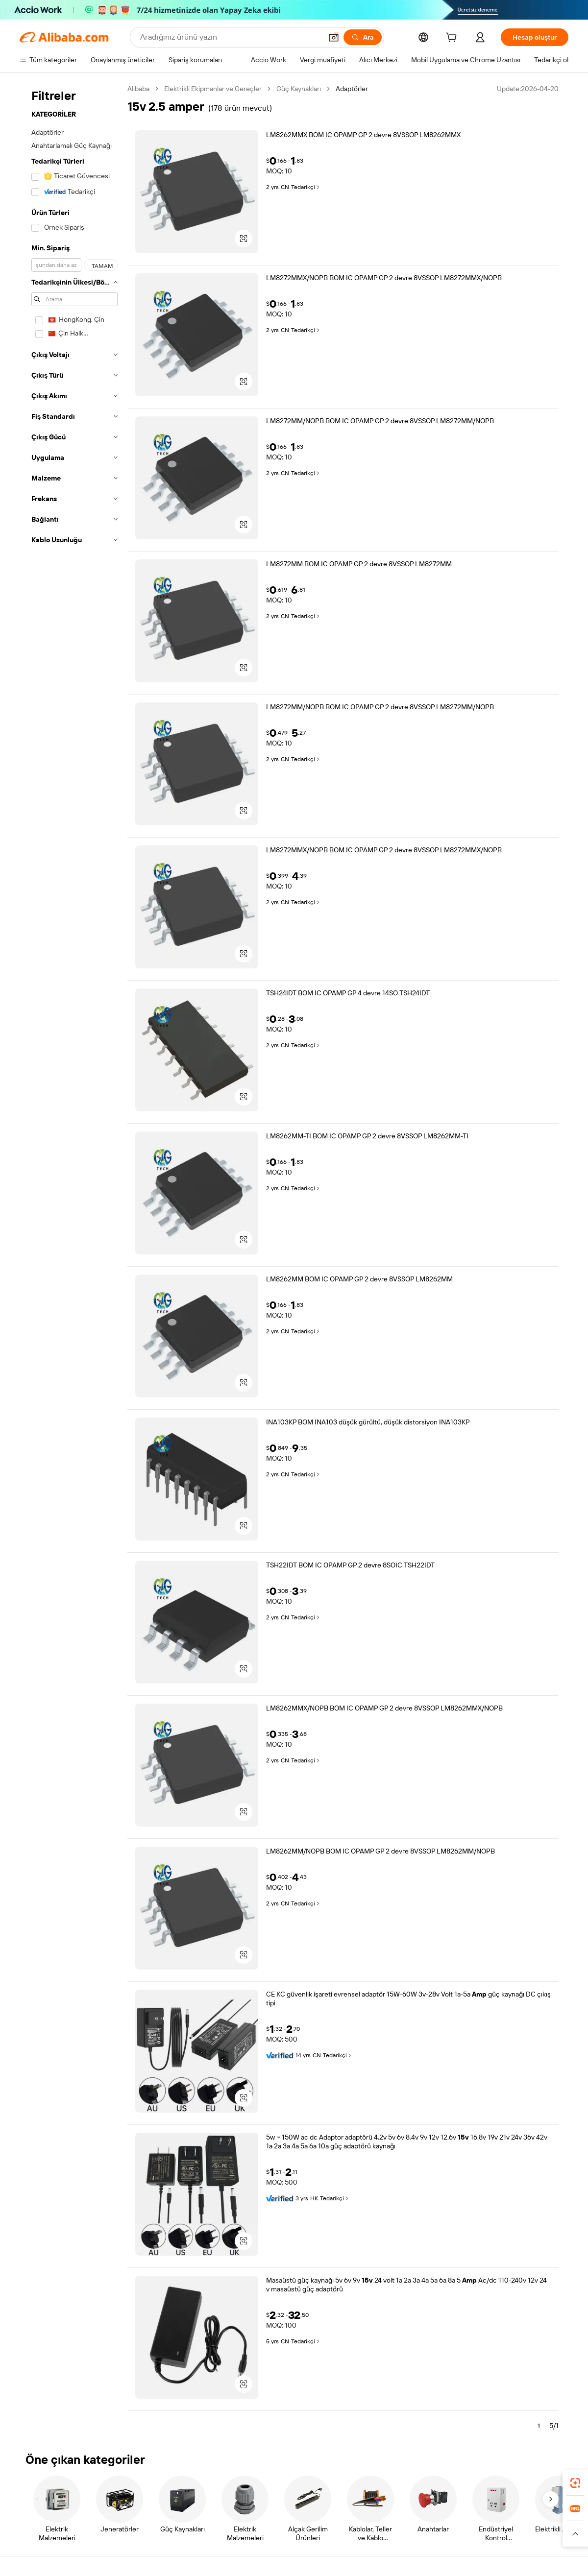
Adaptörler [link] (352, 89)
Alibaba (138, 89)
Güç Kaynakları (298, 89)
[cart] (453, 39)
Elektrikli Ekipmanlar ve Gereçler (213, 89)
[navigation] (74, 1261)
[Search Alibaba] (230, 37)
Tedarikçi (306, 187)
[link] (575, 2483)
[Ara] (362, 37)
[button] (334, 37)
